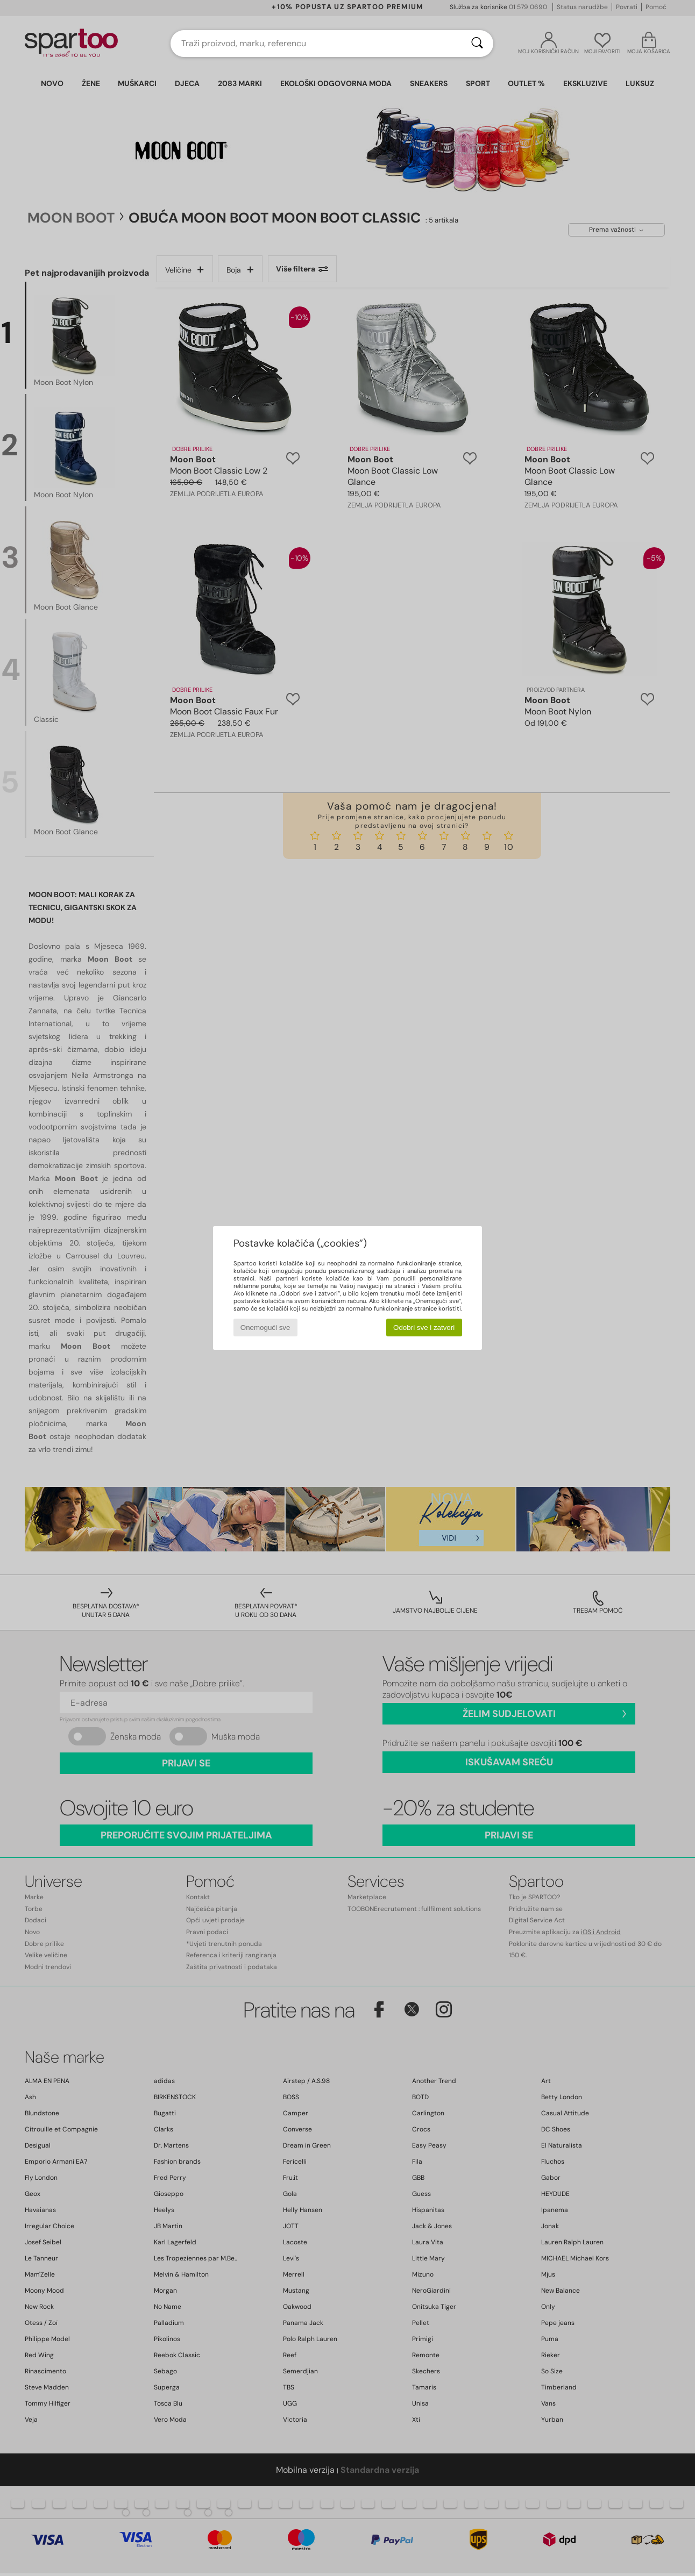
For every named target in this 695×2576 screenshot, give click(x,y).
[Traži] (477, 43)
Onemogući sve (265, 1327)
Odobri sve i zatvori (424, 1327)
